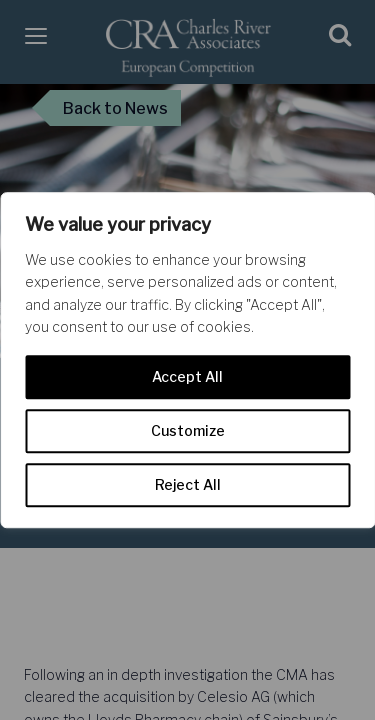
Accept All (187, 376)
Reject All (188, 484)
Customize (188, 430)
